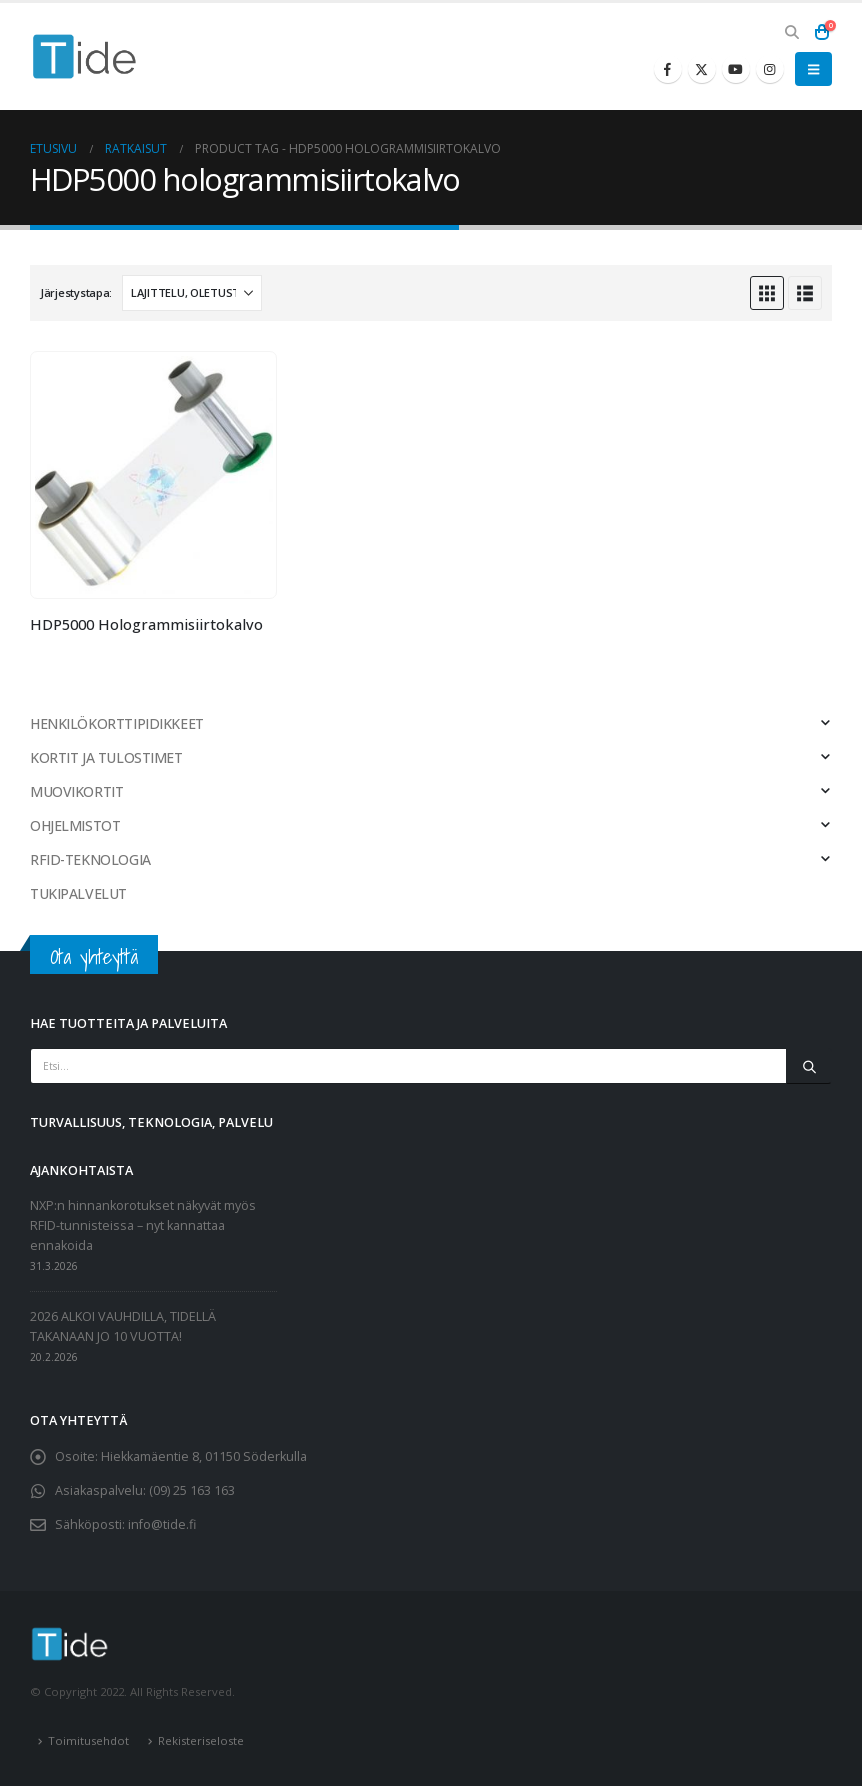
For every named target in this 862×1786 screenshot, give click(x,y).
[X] (702, 69)
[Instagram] (770, 69)
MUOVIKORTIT (76, 791)
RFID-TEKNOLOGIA (90, 859)
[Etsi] (809, 1066)
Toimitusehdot (88, 1740)
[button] (791, 32)
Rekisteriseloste (201, 1740)
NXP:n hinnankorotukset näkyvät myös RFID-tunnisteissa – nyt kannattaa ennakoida (143, 1225)
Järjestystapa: (76, 292)
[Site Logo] (85, 56)
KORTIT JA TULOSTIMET (106, 757)
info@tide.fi (162, 1524)
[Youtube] (736, 69)
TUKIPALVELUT (78, 893)
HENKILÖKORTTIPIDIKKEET (117, 723)
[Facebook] (668, 69)
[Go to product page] (154, 475)
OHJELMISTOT (75, 825)
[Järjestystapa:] (192, 293)
